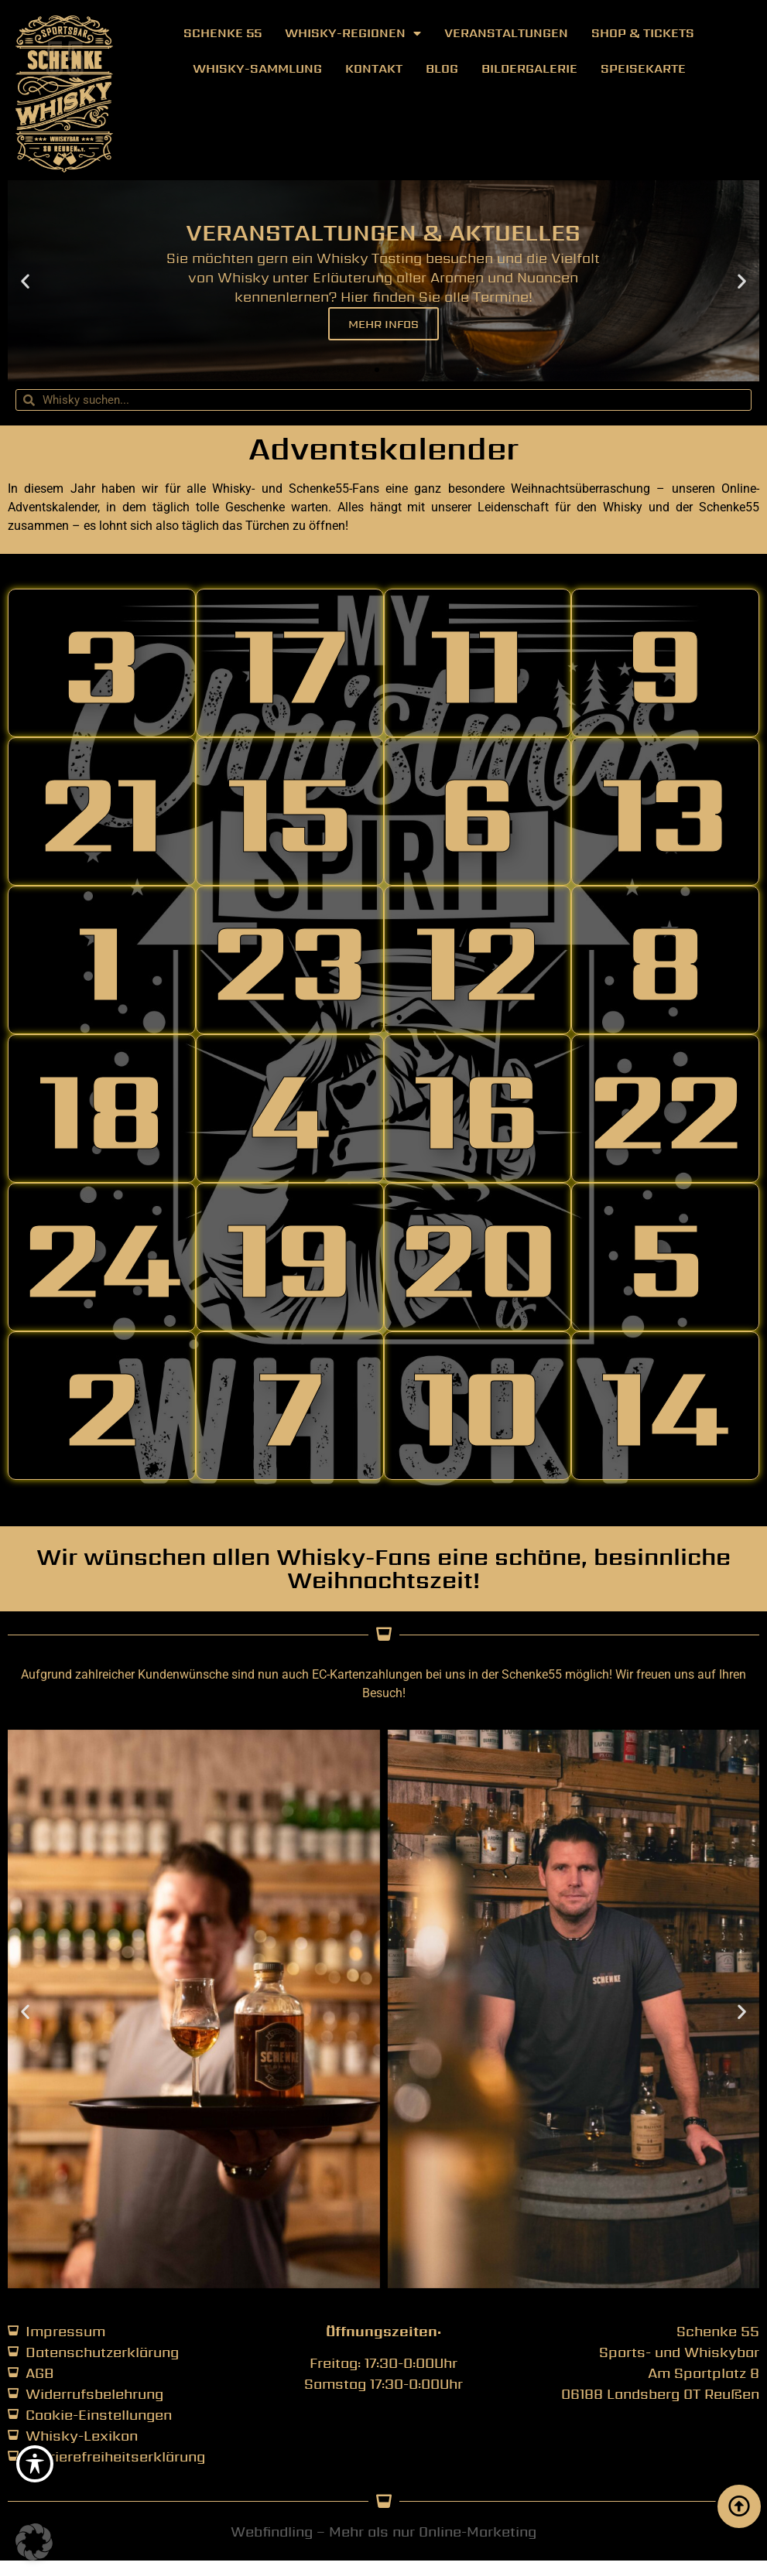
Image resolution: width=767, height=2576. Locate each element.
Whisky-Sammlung (257, 68)
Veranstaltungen (506, 33)
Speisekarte (643, 68)
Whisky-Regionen (353, 33)
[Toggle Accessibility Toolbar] (34, 2463)
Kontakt (373, 68)
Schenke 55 (222, 33)
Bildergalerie (529, 68)
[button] (25, 281)
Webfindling (272, 2531)
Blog (442, 68)
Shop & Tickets (642, 33)
